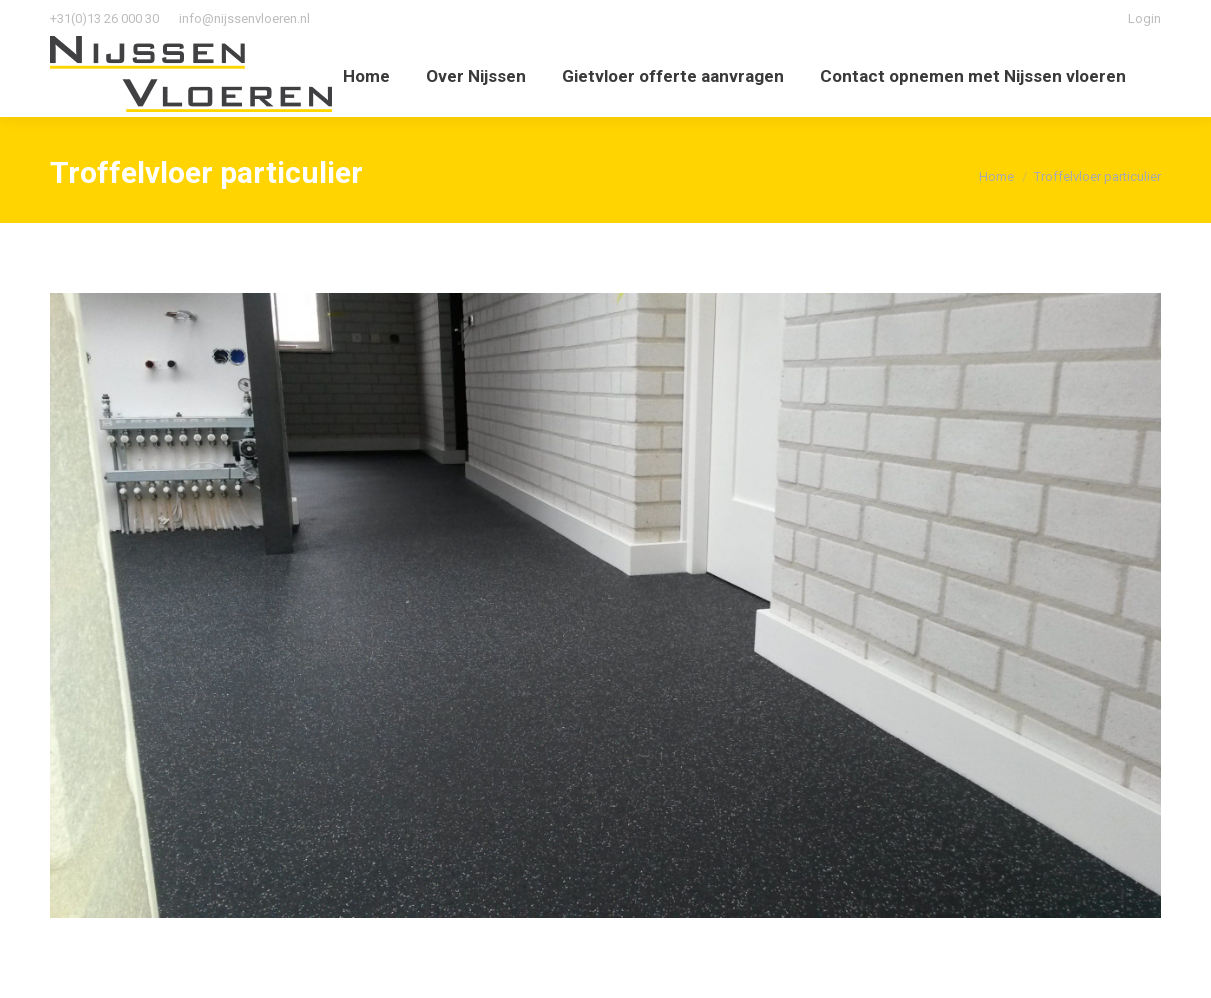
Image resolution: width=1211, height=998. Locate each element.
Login (1144, 18)
